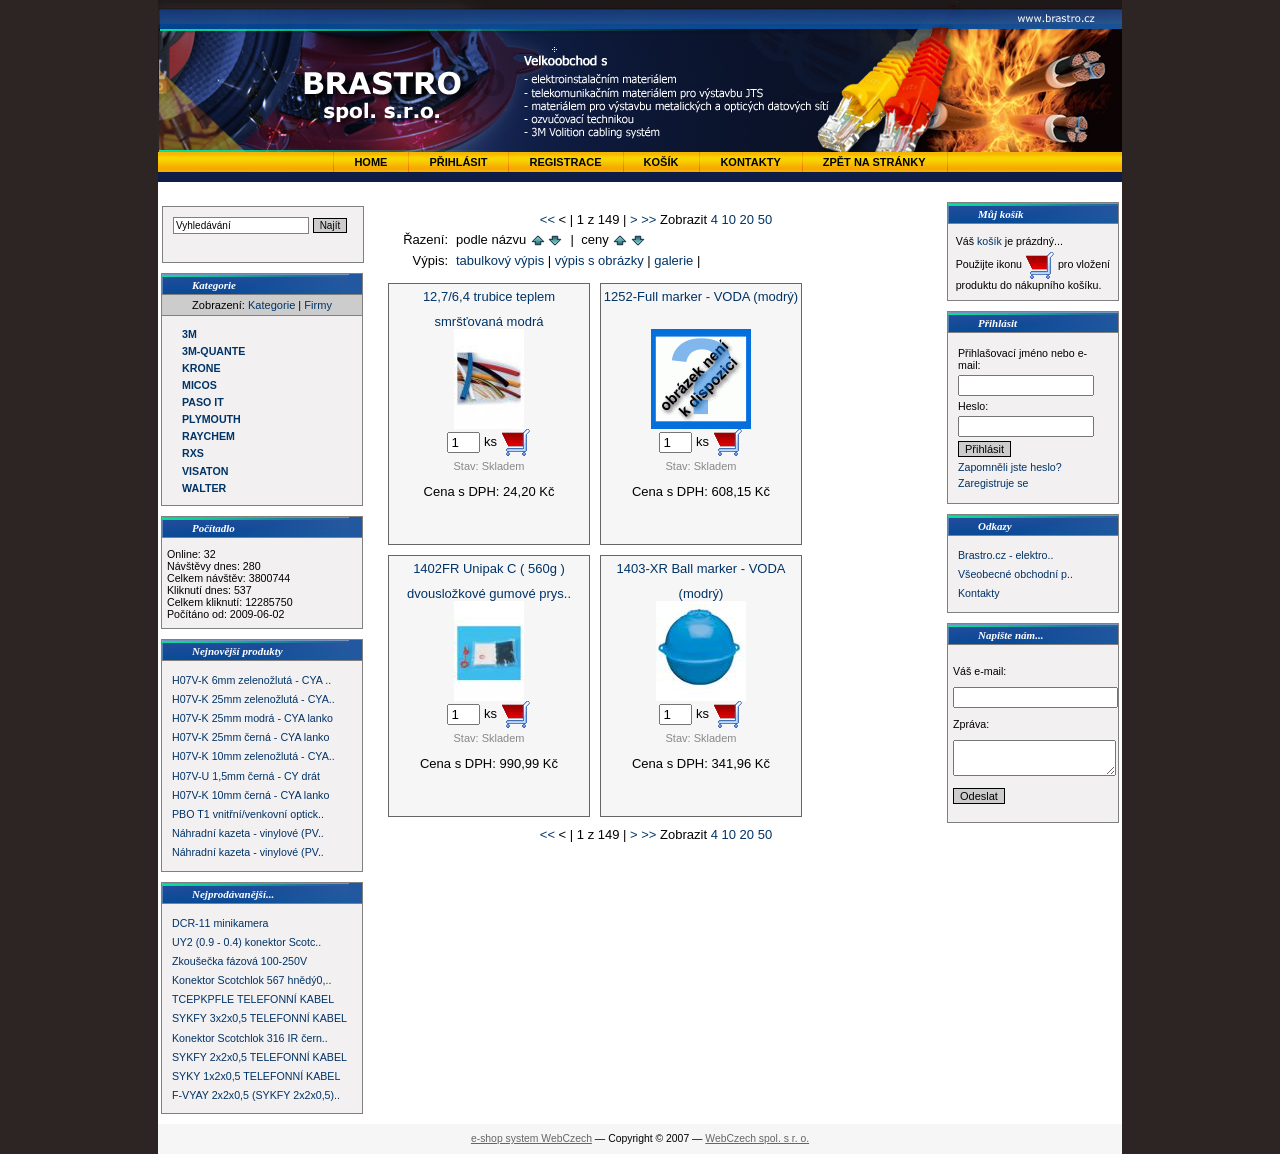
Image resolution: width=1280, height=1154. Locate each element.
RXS (193, 453)
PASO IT (203, 402)
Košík (661, 162)
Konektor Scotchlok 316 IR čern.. (250, 1038)
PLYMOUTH (211, 419)
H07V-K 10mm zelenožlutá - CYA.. (253, 756)
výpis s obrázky (599, 260)
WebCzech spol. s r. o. (757, 1138)
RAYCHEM (208, 436)
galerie (673, 260)
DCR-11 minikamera (220, 923)
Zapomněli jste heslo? (1010, 467)
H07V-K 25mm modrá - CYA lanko (252, 718)
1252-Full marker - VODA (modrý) (701, 296)
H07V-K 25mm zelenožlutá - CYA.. (253, 699)
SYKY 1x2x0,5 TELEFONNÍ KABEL (256, 1076)
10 (729, 219)
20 (747, 219)
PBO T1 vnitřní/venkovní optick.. (248, 814)
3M (189, 334)
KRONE (201, 368)
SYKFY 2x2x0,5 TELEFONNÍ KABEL (259, 1057)
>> (648, 219)
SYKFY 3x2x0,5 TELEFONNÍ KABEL (259, 1018)
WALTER (204, 488)
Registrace (565, 162)
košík (989, 241)
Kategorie (271, 305)
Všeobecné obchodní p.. (1015, 574)
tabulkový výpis (500, 260)
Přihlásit (458, 162)
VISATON (205, 471)
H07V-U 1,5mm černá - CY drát (246, 776)
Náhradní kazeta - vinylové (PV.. (248, 833)
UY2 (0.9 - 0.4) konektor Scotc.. (246, 942)
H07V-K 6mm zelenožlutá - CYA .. (251, 680)
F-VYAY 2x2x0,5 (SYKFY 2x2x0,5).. (256, 1095)
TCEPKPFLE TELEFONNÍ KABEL (253, 999)
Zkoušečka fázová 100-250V (239, 961)
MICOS (199, 385)
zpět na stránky (874, 162)
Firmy (318, 305)
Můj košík (1001, 214)
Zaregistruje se (993, 483)
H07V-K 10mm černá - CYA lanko (250, 795)
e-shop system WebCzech (531, 1138)
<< (547, 219)
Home (370, 162)
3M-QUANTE (213, 351)
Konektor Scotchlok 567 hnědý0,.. (251, 980)
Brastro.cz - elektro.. (1005, 555)
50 (765, 219)
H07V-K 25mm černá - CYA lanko (250, 737)
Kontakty (750, 162)
